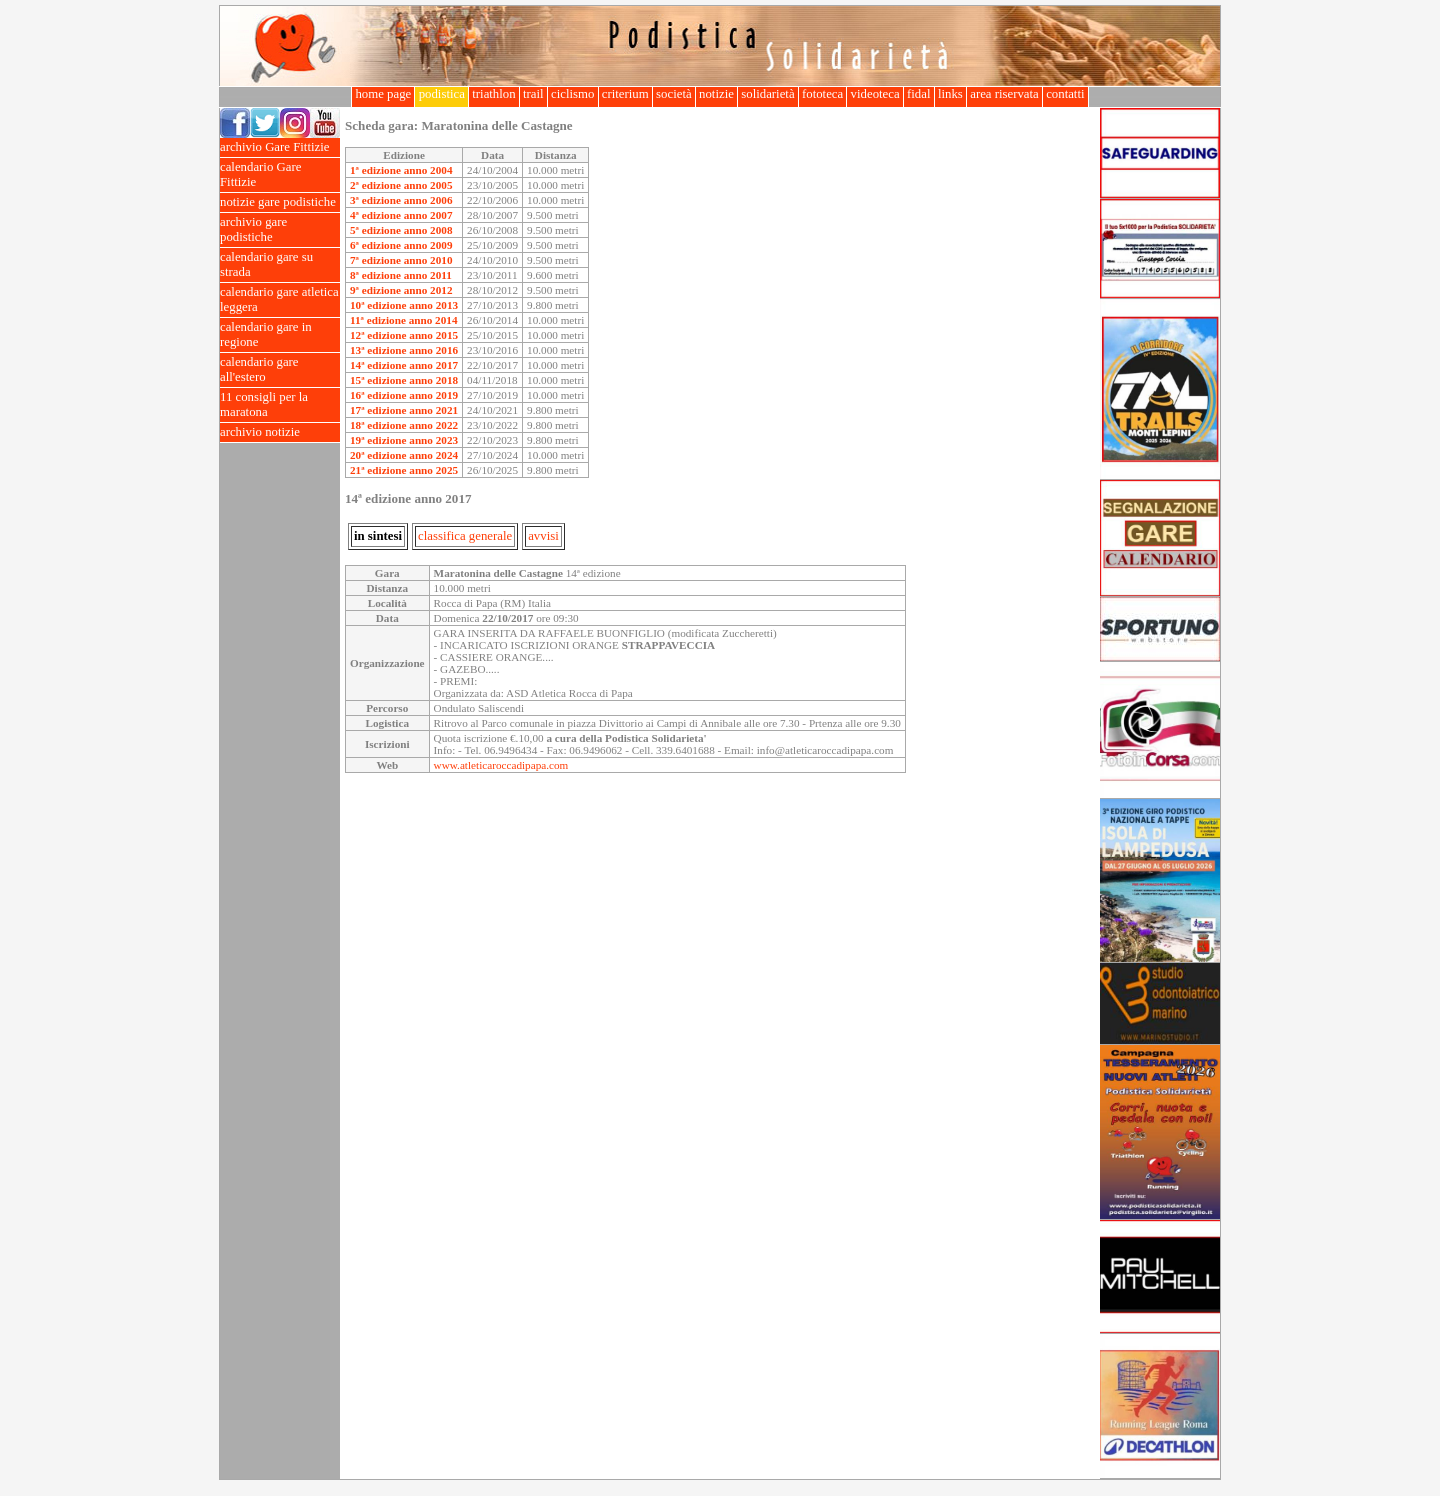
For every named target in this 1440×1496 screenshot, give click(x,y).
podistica (441, 94)
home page (383, 94)
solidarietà (768, 94)
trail (533, 94)
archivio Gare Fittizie (280, 147)
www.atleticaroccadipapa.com (501, 765)
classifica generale (465, 536)
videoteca (874, 94)
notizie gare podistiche (280, 202)
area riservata (1004, 94)
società (674, 94)
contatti (1065, 94)
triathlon (494, 94)
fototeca (823, 94)
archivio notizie (280, 432)
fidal (919, 94)
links (950, 94)
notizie (716, 94)
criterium (625, 94)
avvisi (543, 536)
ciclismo (573, 94)
